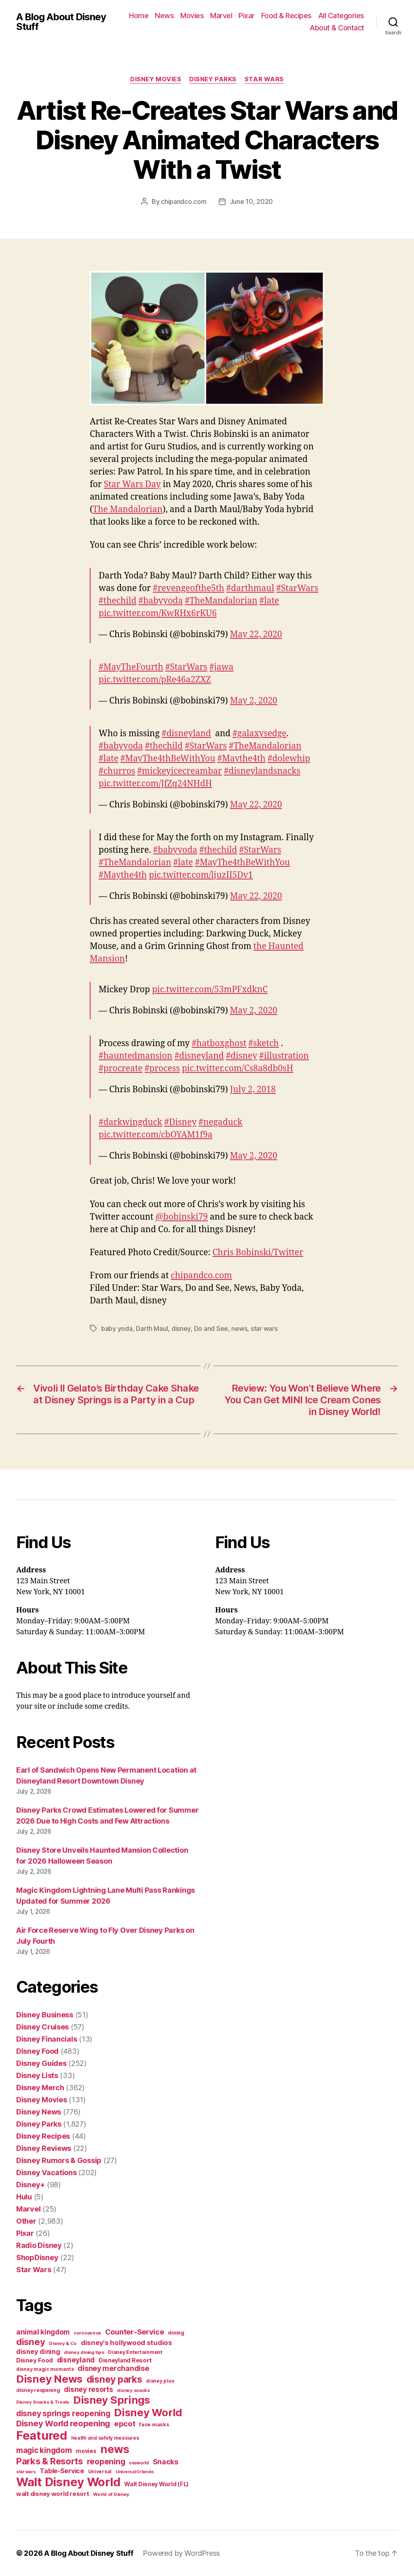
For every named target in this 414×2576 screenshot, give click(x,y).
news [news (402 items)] (114, 2449)
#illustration (284, 1056)
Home (138, 15)
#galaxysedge (259, 733)
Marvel (221, 15)
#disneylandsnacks (262, 771)
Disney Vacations (46, 2172)
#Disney (180, 1122)
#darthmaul (250, 588)
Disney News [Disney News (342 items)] (49, 2379)
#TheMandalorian (221, 600)
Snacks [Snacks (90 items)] (165, 2461)
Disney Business (44, 2014)
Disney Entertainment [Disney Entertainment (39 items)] (135, 2352)
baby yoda (117, 1328)
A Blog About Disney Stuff (61, 22)
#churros (117, 771)
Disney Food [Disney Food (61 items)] (34, 2360)
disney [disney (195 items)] (30, 2341)
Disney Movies (155, 79)
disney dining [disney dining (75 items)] (38, 2351)
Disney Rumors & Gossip (58, 2160)
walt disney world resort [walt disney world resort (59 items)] (52, 2494)
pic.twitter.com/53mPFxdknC (210, 989)
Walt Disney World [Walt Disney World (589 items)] (68, 2482)
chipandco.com (184, 201)
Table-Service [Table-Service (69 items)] (62, 2471)
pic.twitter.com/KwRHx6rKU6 (158, 613)
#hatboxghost (219, 1043)
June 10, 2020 (251, 201)
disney (180, 1328)
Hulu (24, 2197)
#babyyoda (161, 600)
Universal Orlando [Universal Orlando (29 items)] (134, 2471)
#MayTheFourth (131, 667)
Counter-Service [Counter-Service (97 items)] (134, 2332)
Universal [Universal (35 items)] (100, 2471)
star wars (264, 1328)
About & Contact (337, 27)
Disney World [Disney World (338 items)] (148, 2412)
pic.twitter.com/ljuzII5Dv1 (201, 875)
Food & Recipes (286, 15)
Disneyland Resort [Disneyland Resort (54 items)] (125, 2360)
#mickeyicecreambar (179, 771)
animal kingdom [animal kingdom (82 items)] (43, 2332)
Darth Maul (152, 1328)
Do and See (211, 1328)
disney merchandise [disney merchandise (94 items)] (113, 2368)
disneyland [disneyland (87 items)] (76, 2360)
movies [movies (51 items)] (86, 2450)
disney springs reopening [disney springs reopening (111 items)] (63, 2413)
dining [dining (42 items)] (176, 2333)
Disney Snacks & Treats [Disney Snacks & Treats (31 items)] (42, 2402)
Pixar (247, 15)
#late (269, 600)
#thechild (118, 600)
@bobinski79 (181, 1217)
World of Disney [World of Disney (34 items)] (111, 2494)
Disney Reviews (43, 2148)
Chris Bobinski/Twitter (257, 1252)
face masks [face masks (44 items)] (154, 2424)
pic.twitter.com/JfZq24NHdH (155, 783)
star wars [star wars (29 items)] (26, 2471)
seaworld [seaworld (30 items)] (139, 2463)
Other (26, 2221)
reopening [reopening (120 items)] (106, 2461)
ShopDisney (37, 2257)
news (239, 1328)
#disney (241, 1056)
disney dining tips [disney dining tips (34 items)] (84, 2352)
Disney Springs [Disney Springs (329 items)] (111, 2400)
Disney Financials (46, 2039)
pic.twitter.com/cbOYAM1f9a (156, 1134)
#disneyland (186, 733)
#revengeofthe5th (188, 588)
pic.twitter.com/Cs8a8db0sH (238, 1068)
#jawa (221, 667)
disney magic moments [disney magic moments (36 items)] (45, 2369)
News (164, 15)
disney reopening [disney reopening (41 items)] (38, 2390)
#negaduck (221, 1122)
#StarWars (297, 588)
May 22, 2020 (256, 634)
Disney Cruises (42, 2027)
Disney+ (30, 2184)
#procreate (121, 1068)
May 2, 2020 (253, 700)
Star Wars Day (132, 484)
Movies (192, 15)
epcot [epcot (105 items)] (124, 2423)
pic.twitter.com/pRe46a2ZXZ (155, 679)
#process (162, 1068)
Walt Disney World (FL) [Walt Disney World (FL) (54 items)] (156, 2484)
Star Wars (264, 79)
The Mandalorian (128, 509)
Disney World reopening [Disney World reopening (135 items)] (63, 2423)
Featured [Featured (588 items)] (41, 2435)
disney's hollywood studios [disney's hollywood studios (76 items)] (126, 2343)
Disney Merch (40, 2087)
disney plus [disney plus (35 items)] (160, 2381)
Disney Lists (37, 2075)
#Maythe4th (242, 758)
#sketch (263, 1043)
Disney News (38, 2112)
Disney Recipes (43, 2136)
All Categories (341, 15)
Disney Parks (213, 79)
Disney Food (37, 2051)
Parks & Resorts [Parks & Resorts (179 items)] (49, 2461)
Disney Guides (41, 2063)
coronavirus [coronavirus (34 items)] (87, 2333)
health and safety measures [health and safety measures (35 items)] (105, 2438)
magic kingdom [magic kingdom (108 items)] (44, 2450)
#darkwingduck (130, 1122)
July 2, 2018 (253, 1089)
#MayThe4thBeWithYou (167, 758)
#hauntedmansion (135, 1056)
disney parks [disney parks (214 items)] (114, 2379)
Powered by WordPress (181, 2553)
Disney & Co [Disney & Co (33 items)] (63, 2343)
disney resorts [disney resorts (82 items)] (88, 2389)
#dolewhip (289, 758)
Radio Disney (39, 2245)
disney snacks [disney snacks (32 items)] (133, 2390)
